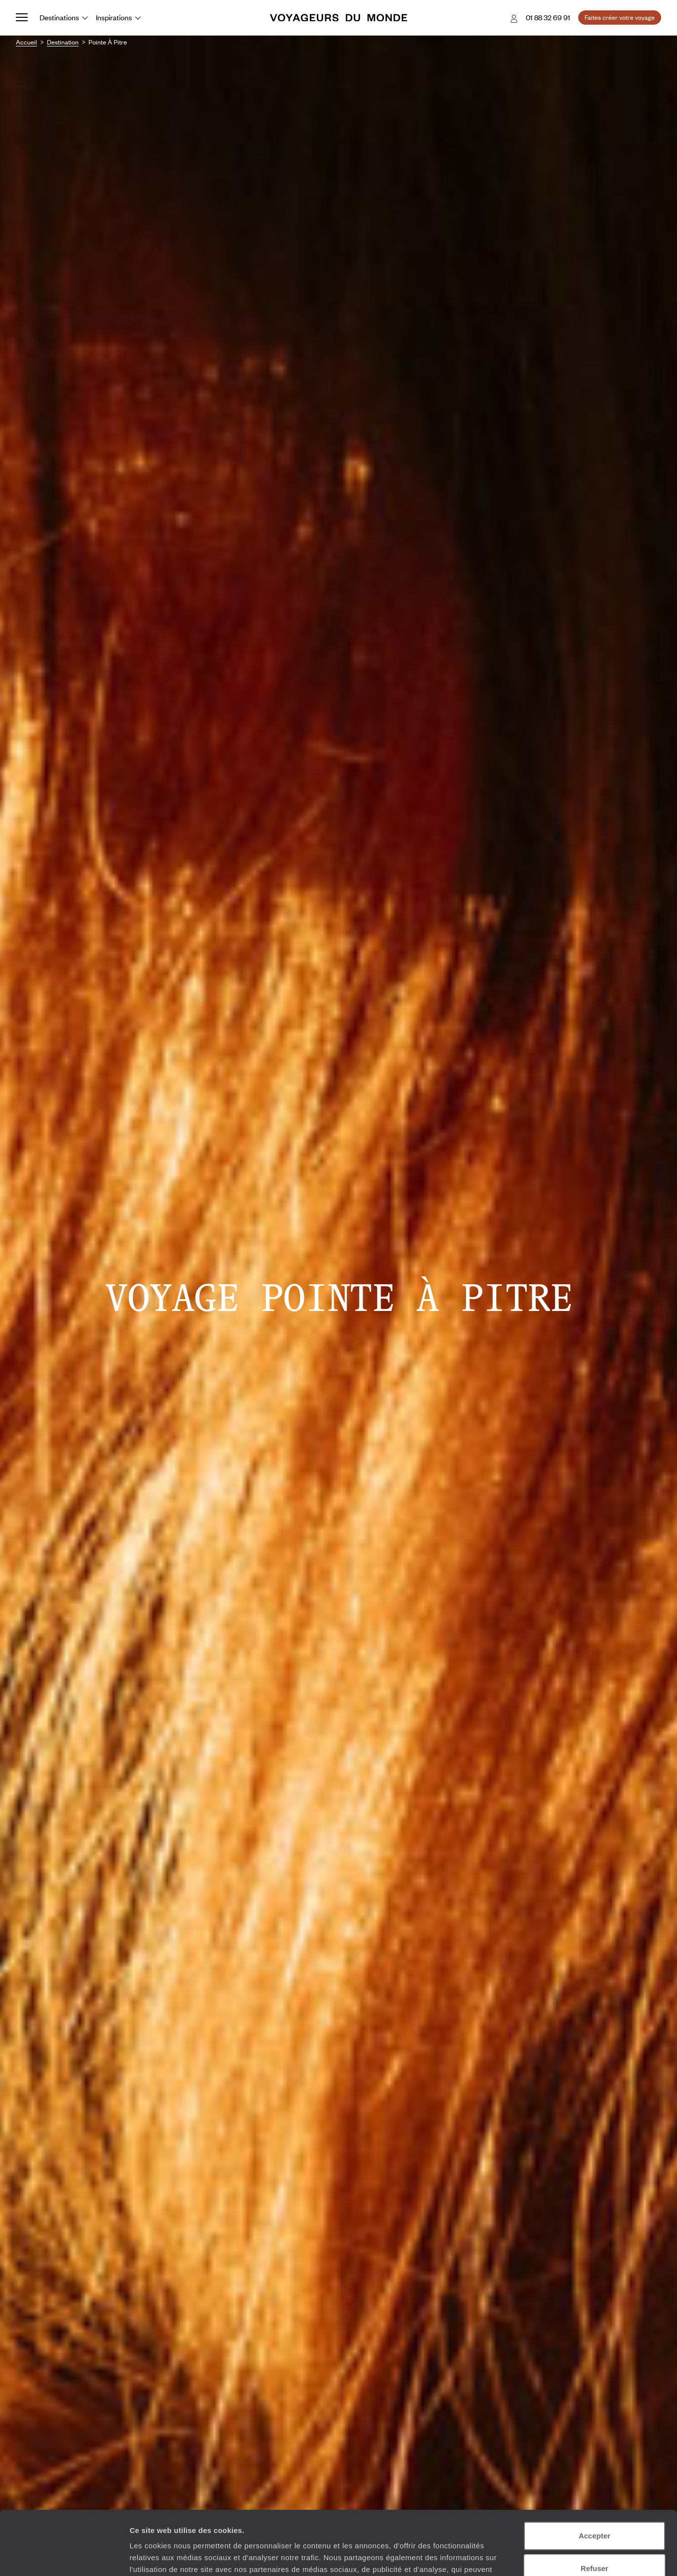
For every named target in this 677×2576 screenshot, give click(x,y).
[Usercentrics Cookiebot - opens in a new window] (64, 2556)
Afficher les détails (162, 2556)
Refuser (594, 2504)
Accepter (594, 2472)
